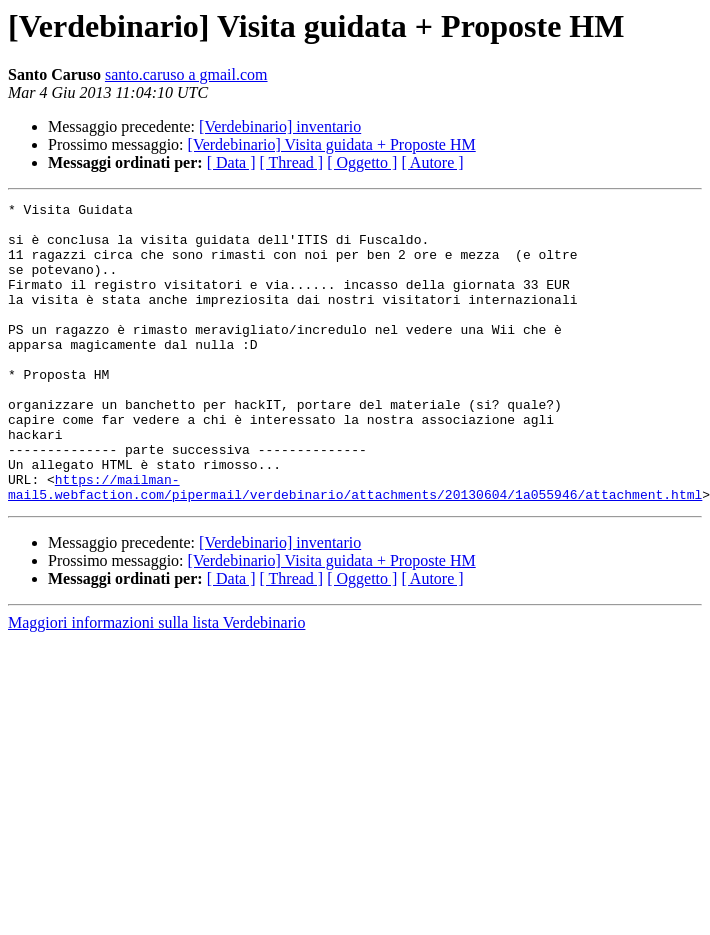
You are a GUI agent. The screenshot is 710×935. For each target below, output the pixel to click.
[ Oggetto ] (362, 162)
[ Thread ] (292, 162)
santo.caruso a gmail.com (186, 74)
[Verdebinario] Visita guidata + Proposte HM (332, 144)
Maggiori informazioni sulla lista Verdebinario (156, 682)
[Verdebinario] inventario (280, 126)
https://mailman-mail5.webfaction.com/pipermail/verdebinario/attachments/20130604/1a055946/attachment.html (355, 545)
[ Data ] (231, 162)
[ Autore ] (432, 162)
